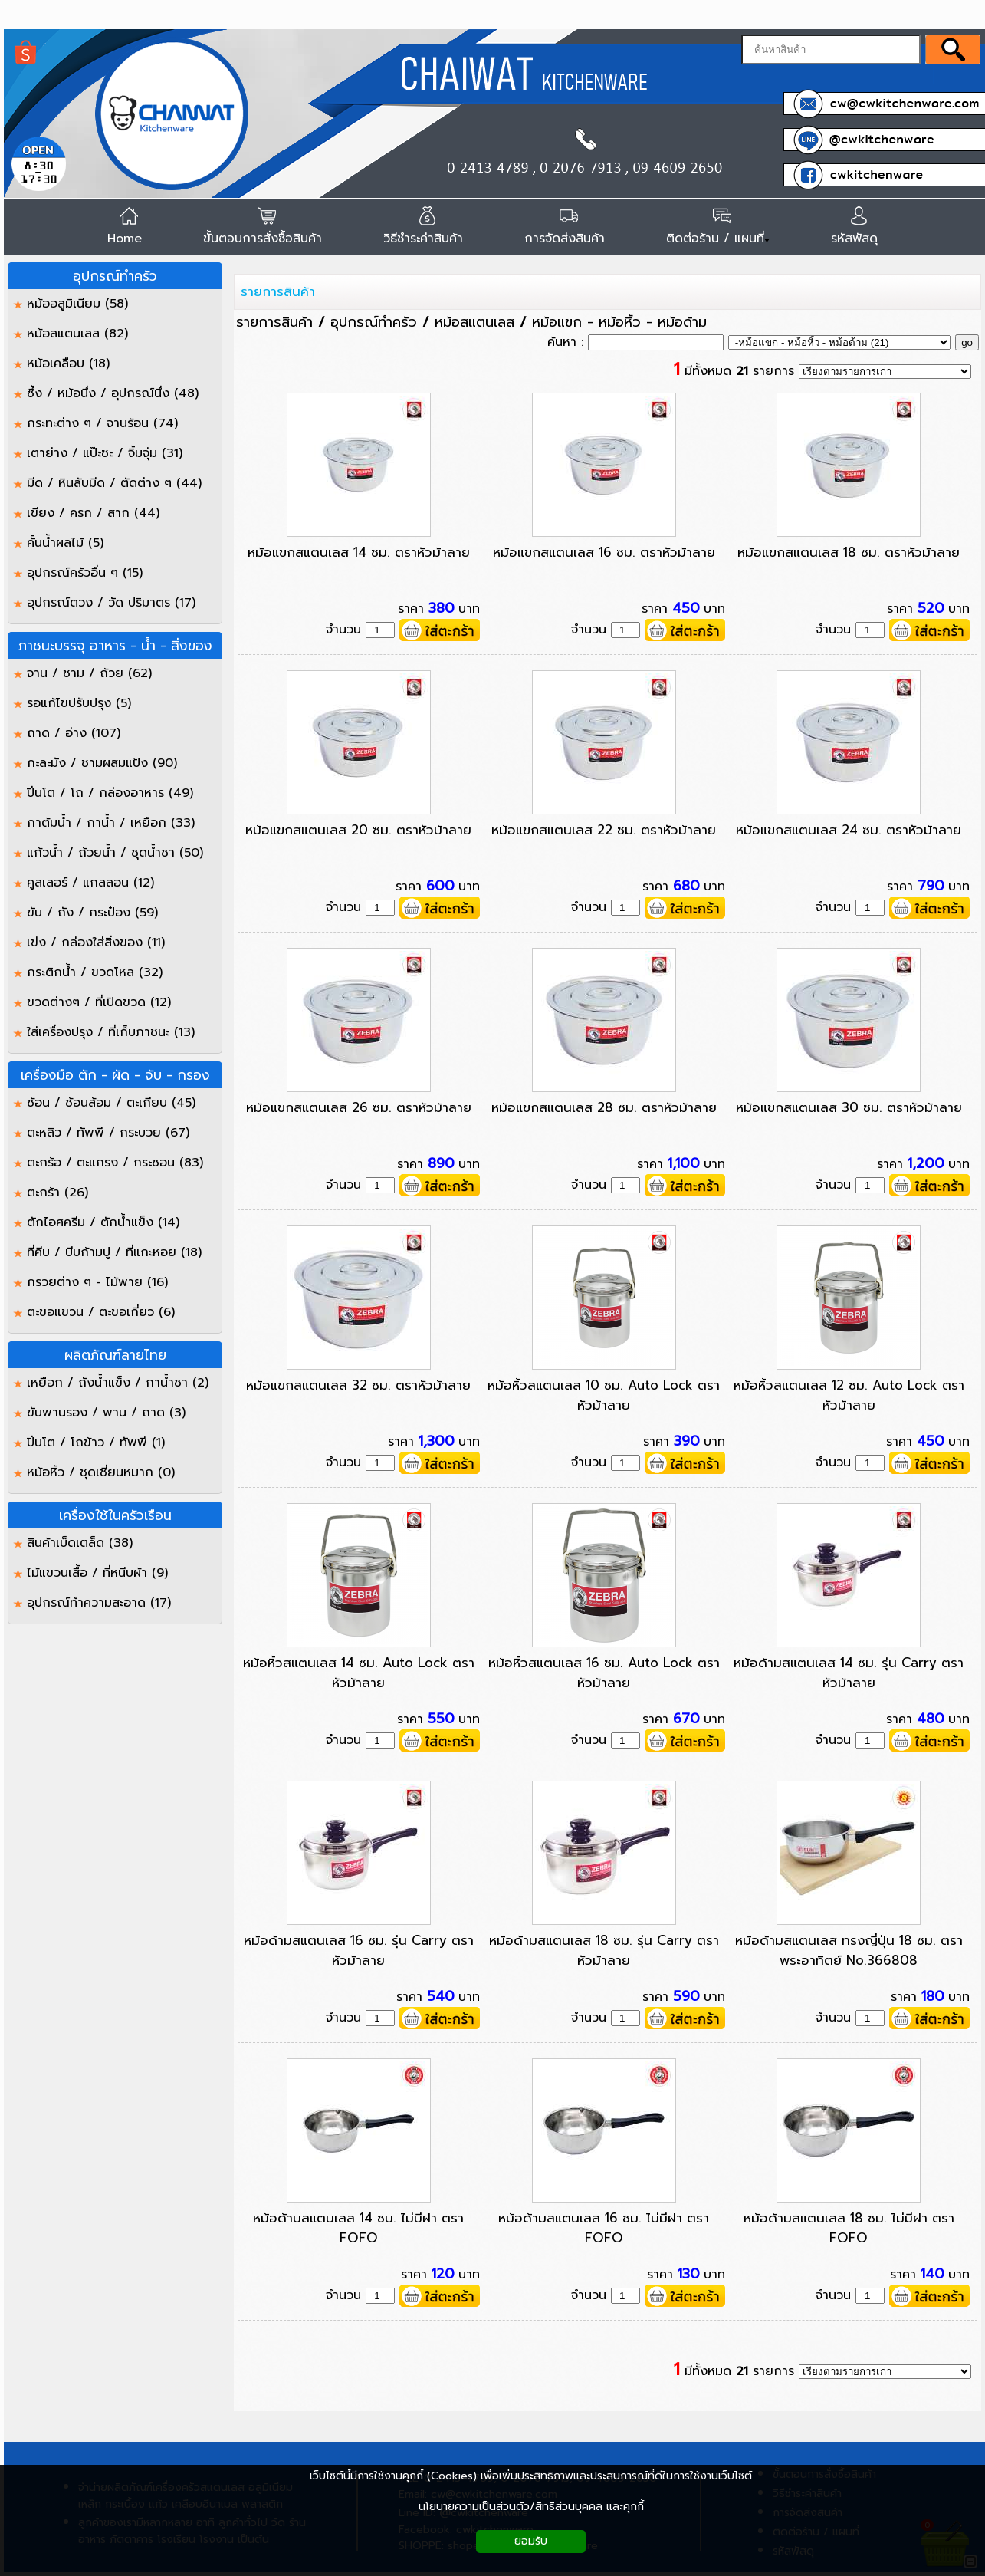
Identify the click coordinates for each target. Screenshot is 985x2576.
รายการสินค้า (278, 291)
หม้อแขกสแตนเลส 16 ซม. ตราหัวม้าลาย (604, 552)
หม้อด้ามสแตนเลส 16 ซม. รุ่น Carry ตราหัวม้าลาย (359, 1950)
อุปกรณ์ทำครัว (373, 322)
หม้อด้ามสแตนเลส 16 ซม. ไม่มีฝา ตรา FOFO (603, 2228)
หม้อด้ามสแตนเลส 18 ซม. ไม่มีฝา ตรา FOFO (849, 2228)
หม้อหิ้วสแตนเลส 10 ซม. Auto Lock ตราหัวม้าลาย (604, 1395)
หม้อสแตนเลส (474, 322)
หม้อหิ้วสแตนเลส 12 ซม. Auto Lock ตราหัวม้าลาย (849, 1395)
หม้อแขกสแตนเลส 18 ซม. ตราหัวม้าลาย (848, 552)
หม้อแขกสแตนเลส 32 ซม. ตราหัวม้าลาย (358, 1385)
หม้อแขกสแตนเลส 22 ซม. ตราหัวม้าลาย (603, 830)
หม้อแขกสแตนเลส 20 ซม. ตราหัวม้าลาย (358, 830)
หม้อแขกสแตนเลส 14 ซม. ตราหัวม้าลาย (359, 552)
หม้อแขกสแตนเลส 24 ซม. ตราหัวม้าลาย (848, 830)
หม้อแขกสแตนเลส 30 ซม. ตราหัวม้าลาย (849, 1107)
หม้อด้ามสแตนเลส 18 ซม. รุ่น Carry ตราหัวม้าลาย (604, 1950)
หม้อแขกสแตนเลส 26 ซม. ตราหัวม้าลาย (358, 1107)
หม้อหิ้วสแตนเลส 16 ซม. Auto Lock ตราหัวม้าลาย (604, 1673)
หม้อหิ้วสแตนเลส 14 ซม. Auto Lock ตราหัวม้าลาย (358, 1673)
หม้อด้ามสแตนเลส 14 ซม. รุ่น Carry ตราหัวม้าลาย (849, 1673)
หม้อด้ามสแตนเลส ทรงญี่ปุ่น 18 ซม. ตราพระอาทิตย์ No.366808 (849, 1950)
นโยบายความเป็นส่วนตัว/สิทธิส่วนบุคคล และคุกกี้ (531, 2507)
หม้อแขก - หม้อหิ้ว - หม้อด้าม (619, 322)
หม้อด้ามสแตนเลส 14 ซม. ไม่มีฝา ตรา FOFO (358, 2228)
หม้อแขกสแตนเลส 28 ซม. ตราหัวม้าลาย (604, 1107)
